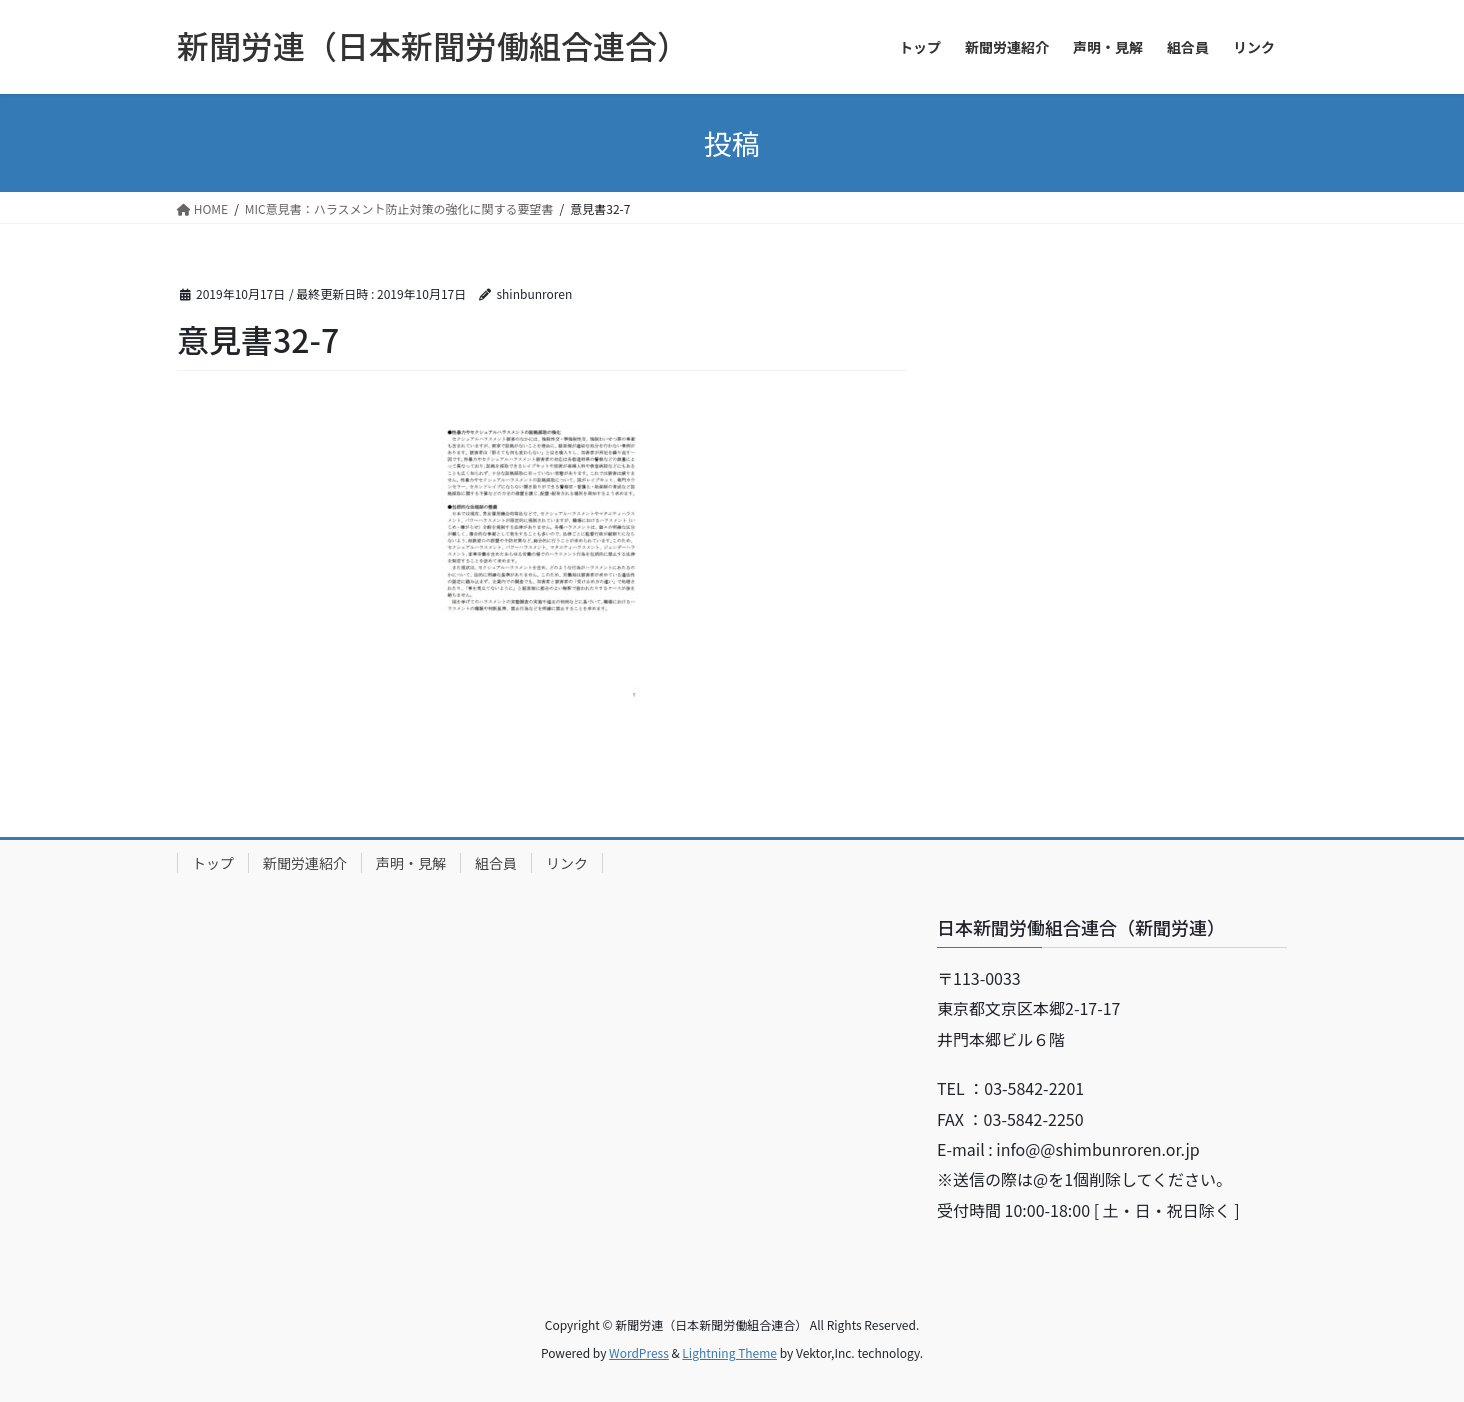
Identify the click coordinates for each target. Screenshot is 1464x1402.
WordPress (639, 1352)
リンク (567, 863)
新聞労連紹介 (305, 863)
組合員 (496, 863)
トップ (213, 863)
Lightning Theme (729, 1352)
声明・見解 (411, 863)
